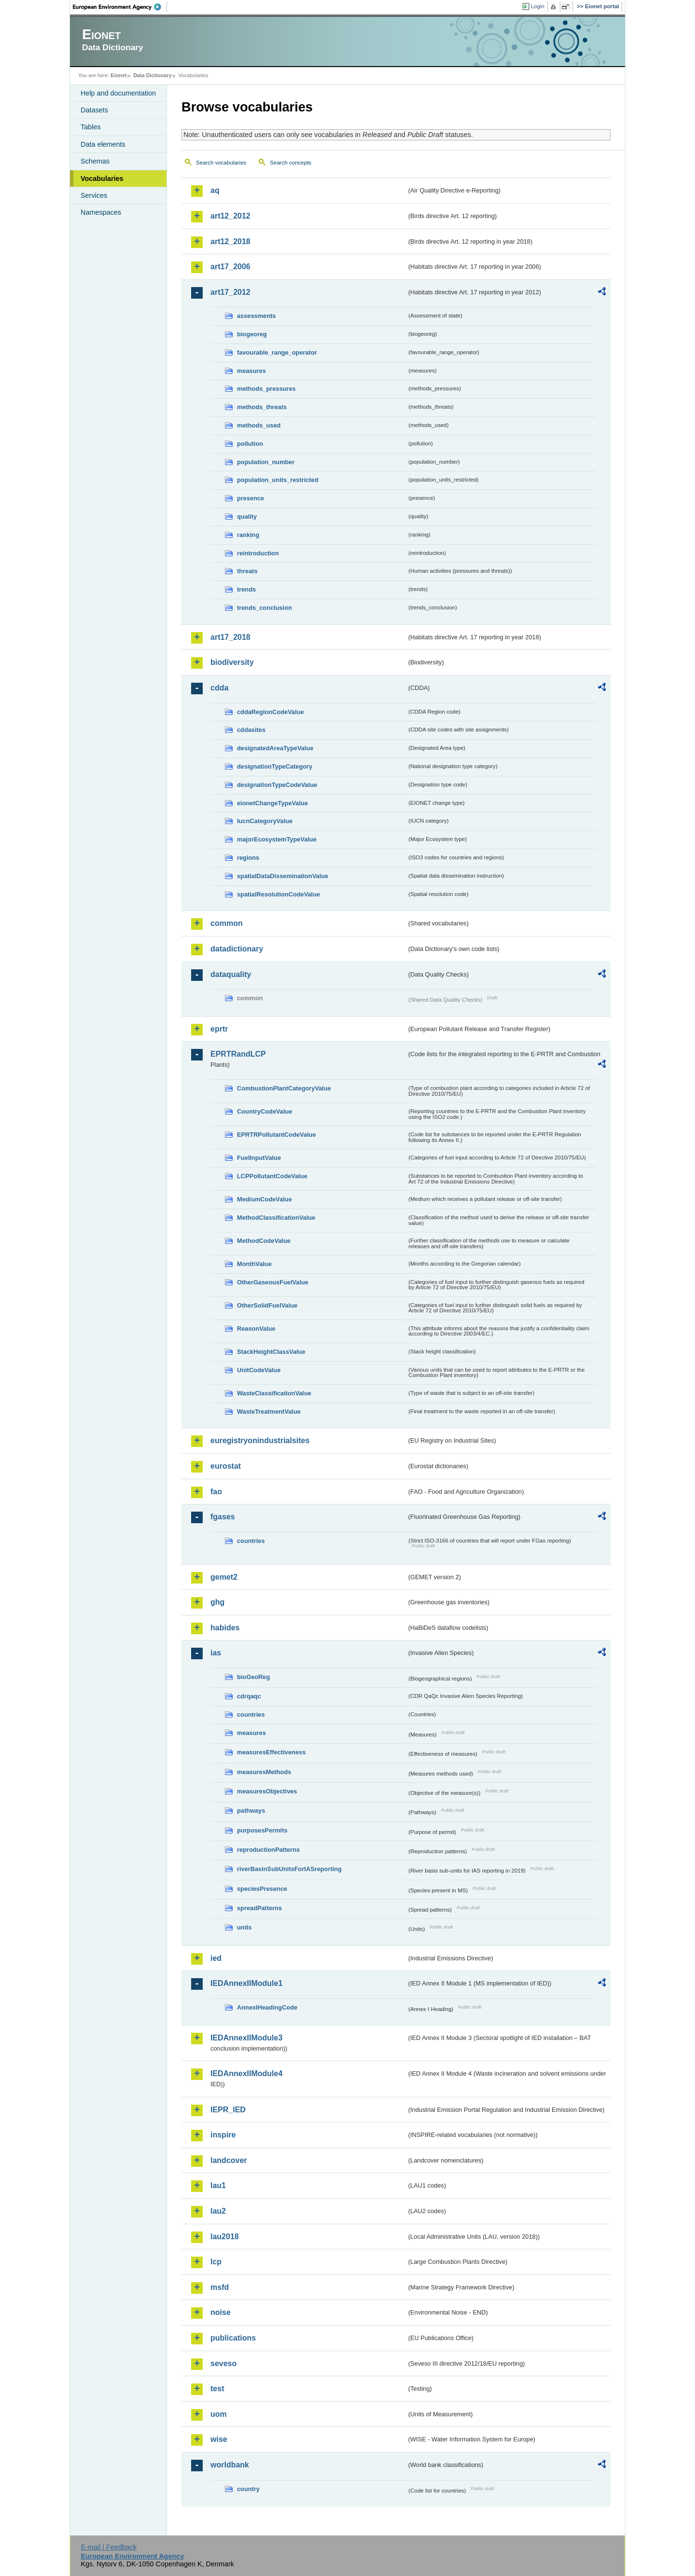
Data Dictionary (152, 75)
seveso (223, 2363)
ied (216, 1958)
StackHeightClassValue (271, 1351)
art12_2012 (230, 216)
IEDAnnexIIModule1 (246, 1983)
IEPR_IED (228, 2110)
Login (537, 6)
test (217, 2388)
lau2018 (224, 2236)
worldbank (229, 2465)
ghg (217, 1602)
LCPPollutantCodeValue (272, 1176)
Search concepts (290, 162)
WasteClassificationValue (274, 1393)
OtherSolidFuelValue (267, 1305)
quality (247, 516)
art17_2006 (230, 266)
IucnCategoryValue (264, 821)
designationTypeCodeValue (277, 784)
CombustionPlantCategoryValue (284, 1088)
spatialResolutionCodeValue (278, 894)
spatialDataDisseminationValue (282, 876)
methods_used (258, 425)
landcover (228, 2160)
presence (250, 498)
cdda (219, 688)
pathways (251, 1810)
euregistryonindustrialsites (259, 1440)
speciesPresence (262, 1888)
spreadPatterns (259, 1908)
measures (251, 370)
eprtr (219, 1029)
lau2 (218, 2211)
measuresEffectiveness (271, 1752)
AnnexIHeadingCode (267, 2007)
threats (247, 571)
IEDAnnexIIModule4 (246, 2073)
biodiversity (232, 662)
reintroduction (258, 553)
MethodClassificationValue (276, 1217)
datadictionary (236, 949)
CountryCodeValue (264, 1111)
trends (246, 589)
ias (215, 1653)
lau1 (218, 2185)
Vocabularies (102, 178)
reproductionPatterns (268, 1849)
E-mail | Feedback (109, 2547)
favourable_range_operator (277, 352)
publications (233, 2338)
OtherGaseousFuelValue (272, 1282)
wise (218, 2439)
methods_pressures (266, 388)
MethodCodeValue (264, 1240)
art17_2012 (230, 292)
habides (224, 1628)
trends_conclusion (264, 607)
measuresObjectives (267, 1791)
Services (94, 195)
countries (251, 1540)
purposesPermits (262, 1830)
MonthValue (254, 1263)
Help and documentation (118, 93)
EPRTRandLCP (238, 1054)
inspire (223, 2135)
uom (218, 2414)
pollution (250, 443)
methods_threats (262, 407)
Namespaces (101, 212)
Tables (91, 127)
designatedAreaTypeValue (275, 748)
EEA (120, 7)
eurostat (225, 1466)
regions (248, 857)
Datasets (94, 110)
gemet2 (223, 1577)
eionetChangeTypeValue (272, 803)
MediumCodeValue (264, 1199)
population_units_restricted (278, 479)
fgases (222, 1517)
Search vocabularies (221, 162)
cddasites (251, 729)
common (226, 923)
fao (216, 1492)
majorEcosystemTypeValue (277, 839)
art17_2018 (230, 637)
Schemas (95, 161)
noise (220, 2312)
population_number (265, 462)
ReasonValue (256, 1328)
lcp (216, 2262)
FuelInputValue (259, 1157)
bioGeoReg (253, 1677)
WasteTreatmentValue (269, 1411)
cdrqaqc (249, 1696)
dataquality (230, 974)
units (244, 1927)
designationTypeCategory (274, 766)
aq (215, 190)
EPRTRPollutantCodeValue (276, 1134)
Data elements (103, 144)
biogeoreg (252, 334)
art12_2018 (230, 241)
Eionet (118, 75)
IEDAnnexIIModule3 (246, 2038)
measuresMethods (264, 1772)
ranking (248, 534)
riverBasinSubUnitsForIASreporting (289, 1869)
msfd (219, 2287)
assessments (256, 315)
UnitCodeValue (258, 1370)
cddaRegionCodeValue (270, 712)
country (248, 2489)
